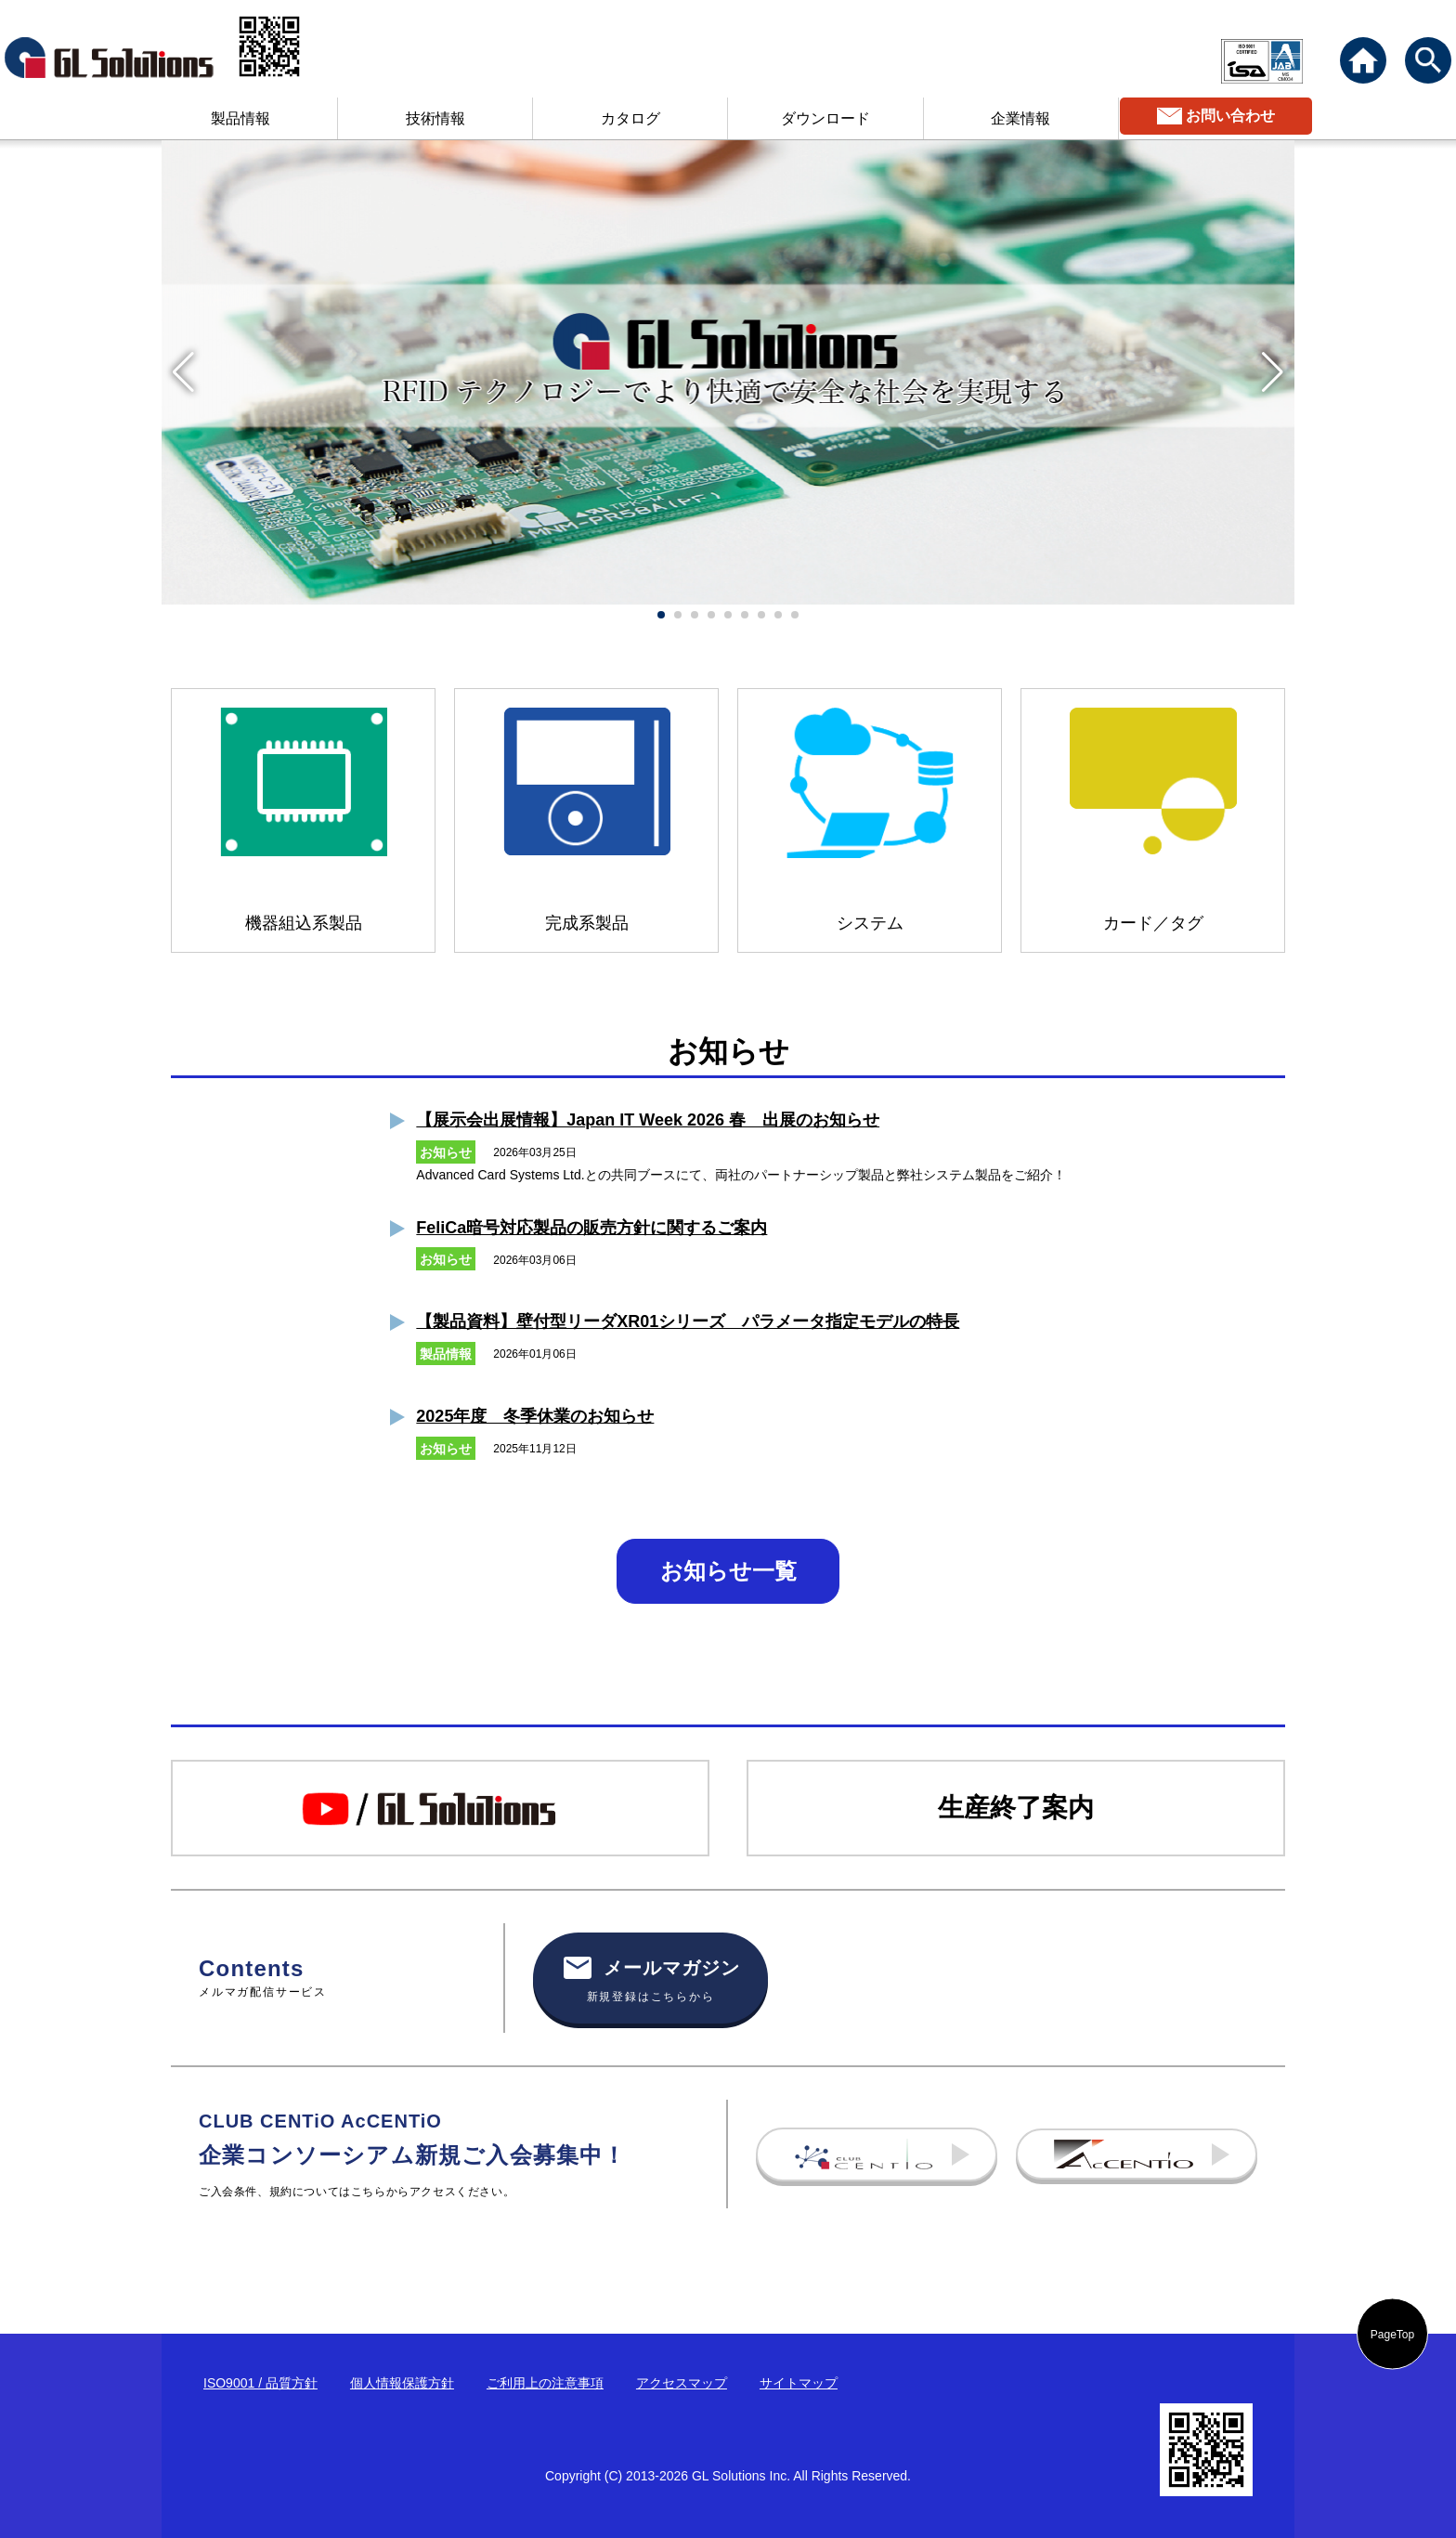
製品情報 (240, 118)
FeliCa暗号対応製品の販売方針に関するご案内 (591, 1227)
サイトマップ (799, 2382)
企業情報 (1020, 118)
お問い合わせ (1230, 116)
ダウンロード (825, 118)
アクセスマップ (681, 2382)
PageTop (1392, 2333)
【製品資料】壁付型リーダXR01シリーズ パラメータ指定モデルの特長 (687, 1321)
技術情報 (435, 118)
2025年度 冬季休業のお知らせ (535, 1416)
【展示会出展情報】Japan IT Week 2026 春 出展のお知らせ (647, 1120)
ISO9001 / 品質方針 (260, 2382)
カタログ (630, 118)
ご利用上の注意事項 (545, 2382)
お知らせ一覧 (728, 1570)
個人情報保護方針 (402, 2382)
